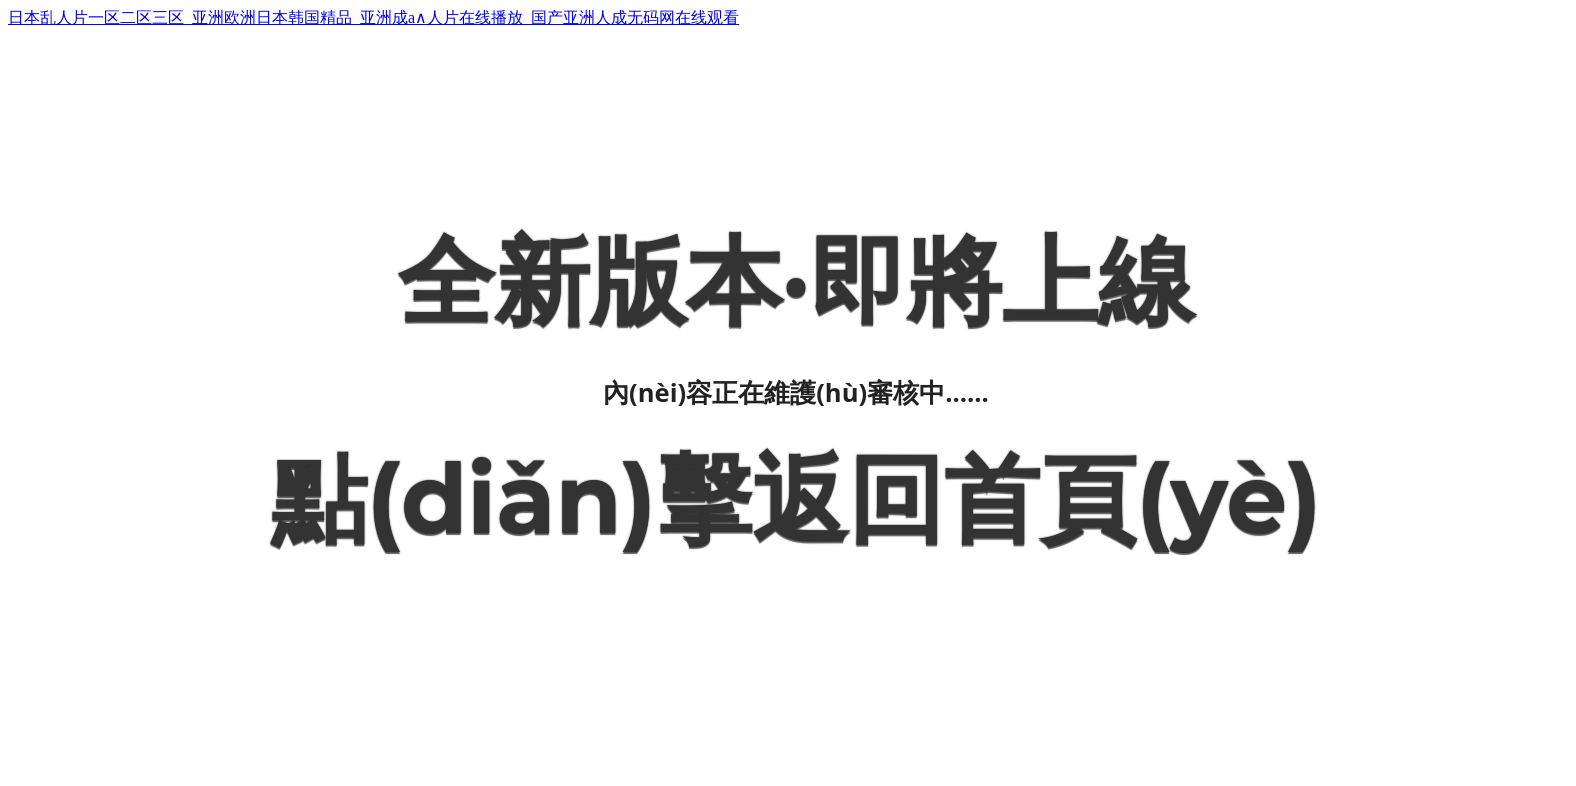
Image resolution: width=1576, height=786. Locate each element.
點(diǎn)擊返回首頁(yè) (796, 498)
